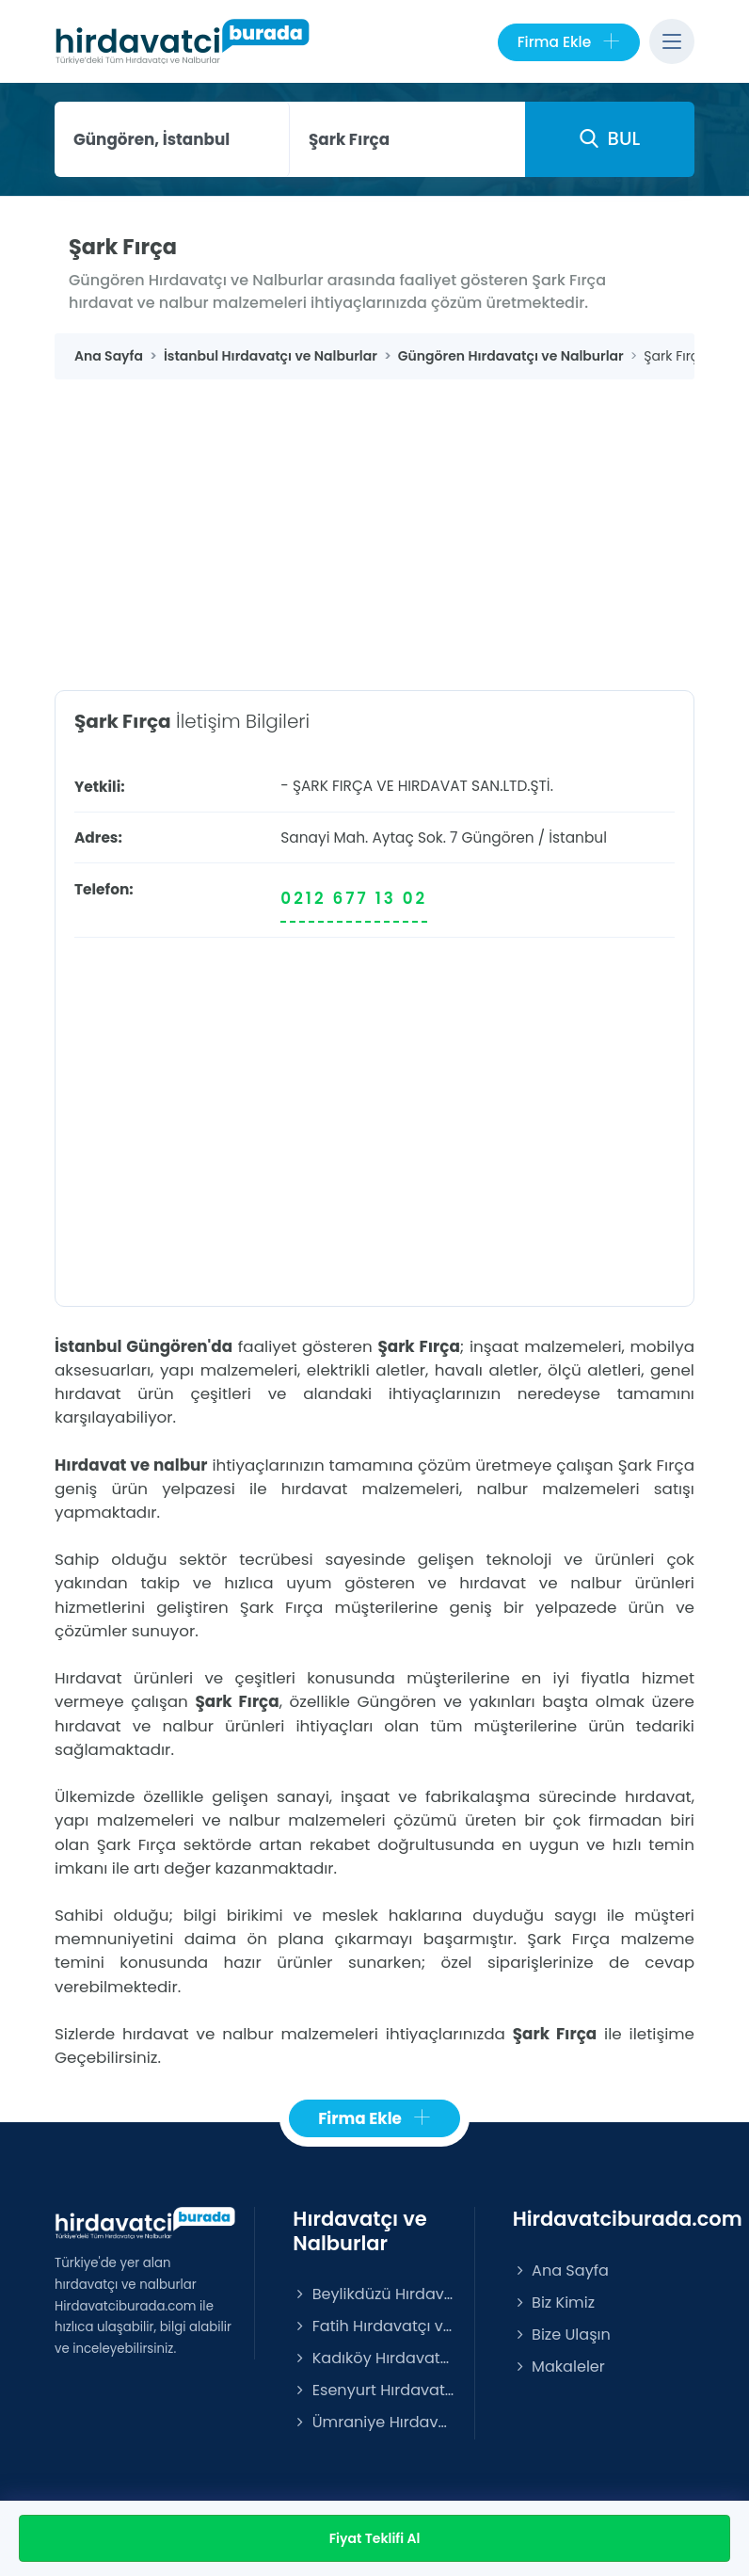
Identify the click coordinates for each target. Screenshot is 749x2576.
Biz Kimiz (554, 2302)
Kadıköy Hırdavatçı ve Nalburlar (373, 2358)
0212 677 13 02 (353, 898)
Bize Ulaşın (562, 2334)
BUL (610, 138)
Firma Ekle (569, 42)
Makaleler (559, 2366)
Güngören (498, 837)
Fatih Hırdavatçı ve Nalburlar (373, 2326)
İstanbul (578, 837)
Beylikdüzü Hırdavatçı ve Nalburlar (373, 2294)
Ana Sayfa (561, 2270)
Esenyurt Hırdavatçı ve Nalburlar (373, 2390)
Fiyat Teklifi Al (375, 2538)
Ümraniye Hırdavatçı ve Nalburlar (373, 2422)
